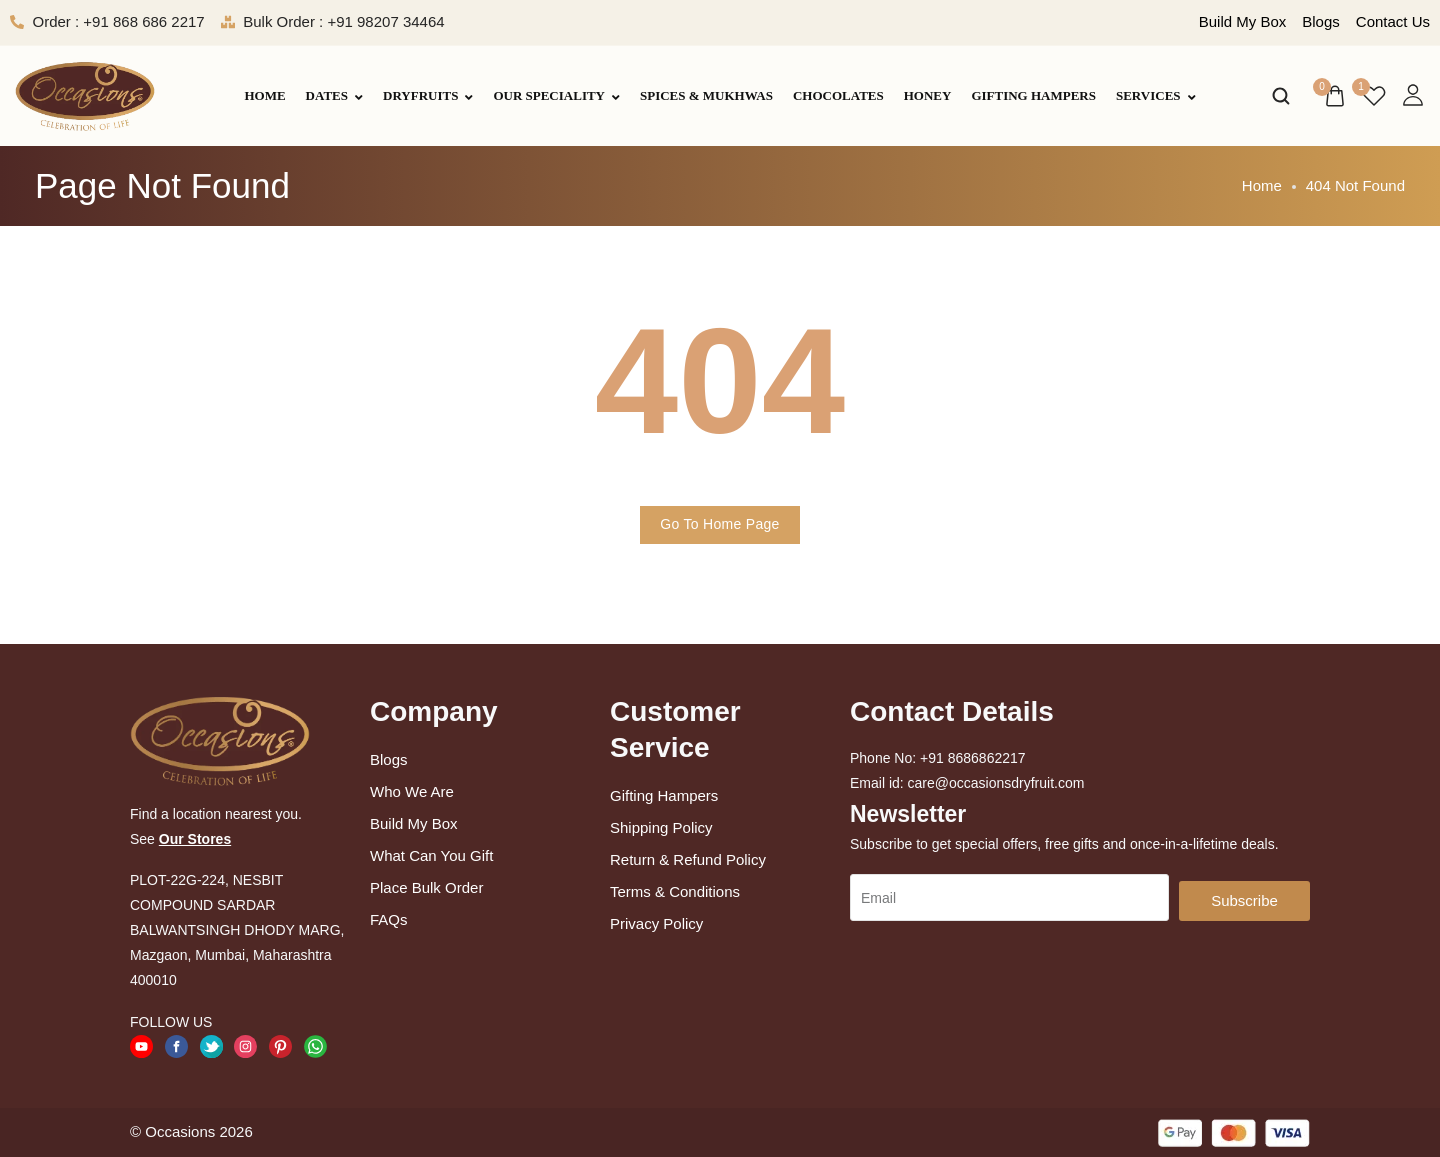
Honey (928, 95)
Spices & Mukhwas (706, 95)
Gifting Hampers (1033, 95)
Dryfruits (428, 96)
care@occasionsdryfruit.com (996, 783)
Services (1156, 96)
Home (264, 95)
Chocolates (838, 95)
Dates (334, 96)
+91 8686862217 (973, 758)
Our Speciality (556, 96)
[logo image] (85, 94)
